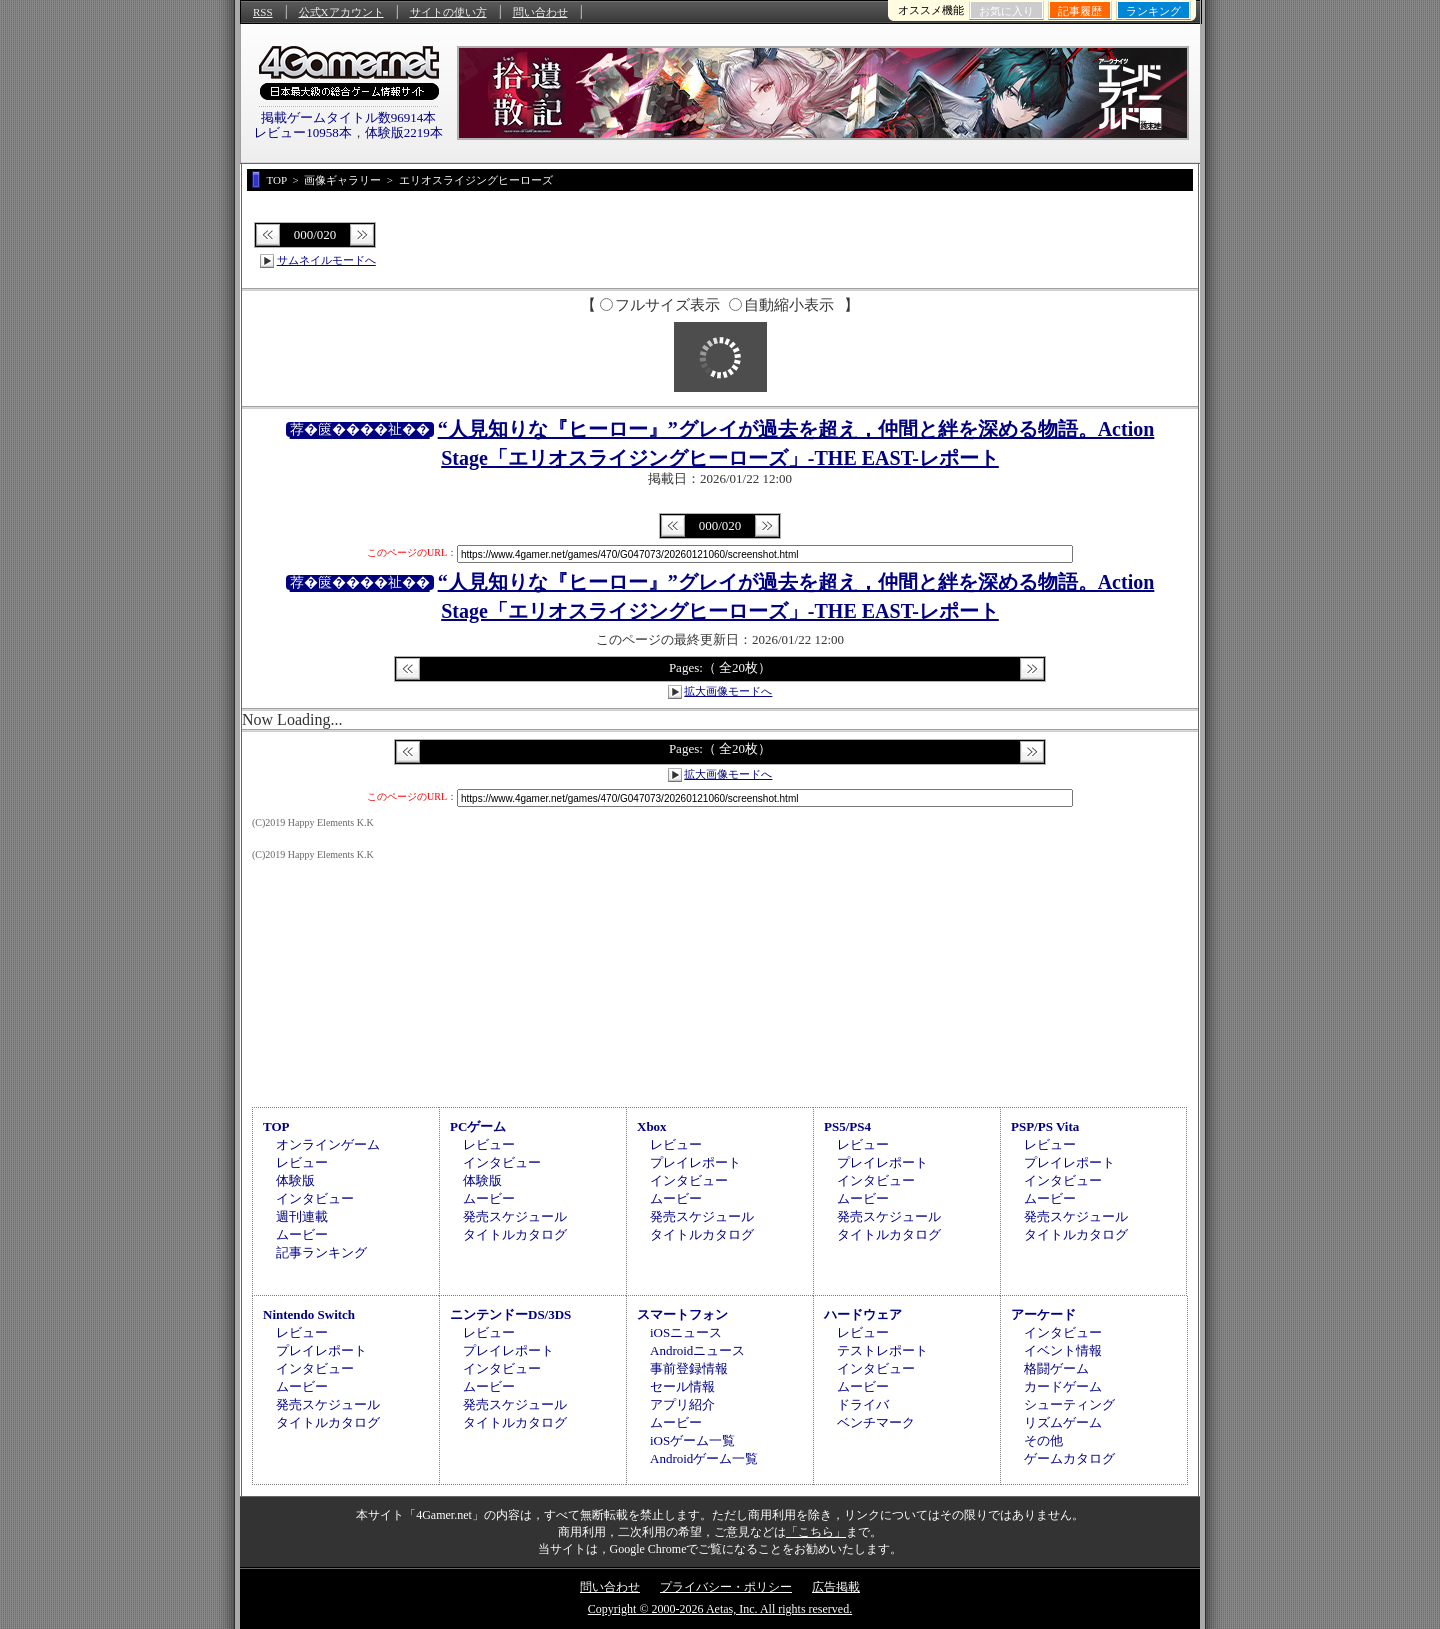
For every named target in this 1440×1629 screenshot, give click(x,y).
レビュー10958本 (303, 132)
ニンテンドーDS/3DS (510, 1314)
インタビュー (315, 1198)
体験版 (295, 1180)
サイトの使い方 (448, 12)
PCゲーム (478, 1126)
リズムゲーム (1063, 1422)
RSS (263, 12)
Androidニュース (697, 1350)
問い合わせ (540, 12)
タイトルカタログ (515, 1234)
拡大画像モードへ (728, 691)
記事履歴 (1080, 11)
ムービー (302, 1234)
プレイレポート (695, 1162)
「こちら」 (816, 1532)
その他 (1043, 1440)
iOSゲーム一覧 (692, 1440)
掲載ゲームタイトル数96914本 (349, 117)
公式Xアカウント (341, 12)
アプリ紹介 (682, 1404)
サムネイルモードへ (326, 260)
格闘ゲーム (1056, 1368)
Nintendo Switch (309, 1314)
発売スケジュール (515, 1216)
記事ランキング (321, 1252)
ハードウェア (863, 1314)
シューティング (1069, 1404)
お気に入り (1006, 11)
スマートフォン (682, 1314)
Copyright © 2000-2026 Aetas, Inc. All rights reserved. (720, 1609)
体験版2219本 (404, 132)
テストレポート (882, 1350)
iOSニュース (686, 1332)
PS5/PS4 (847, 1126)
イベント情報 (1063, 1350)
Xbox (652, 1126)
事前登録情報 (689, 1368)
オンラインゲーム (328, 1144)
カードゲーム (1063, 1386)
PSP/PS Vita (1045, 1126)
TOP (276, 1126)
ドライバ (863, 1404)
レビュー (302, 1162)
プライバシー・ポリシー (726, 1587)
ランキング (1153, 11)
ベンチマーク (876, 1422)
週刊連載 (302, 1216)
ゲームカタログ (1069, 1458)
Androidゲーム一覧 (704, 1458)
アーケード (1043, 1314)
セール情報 (682, 1386)
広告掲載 (836, 1587)
